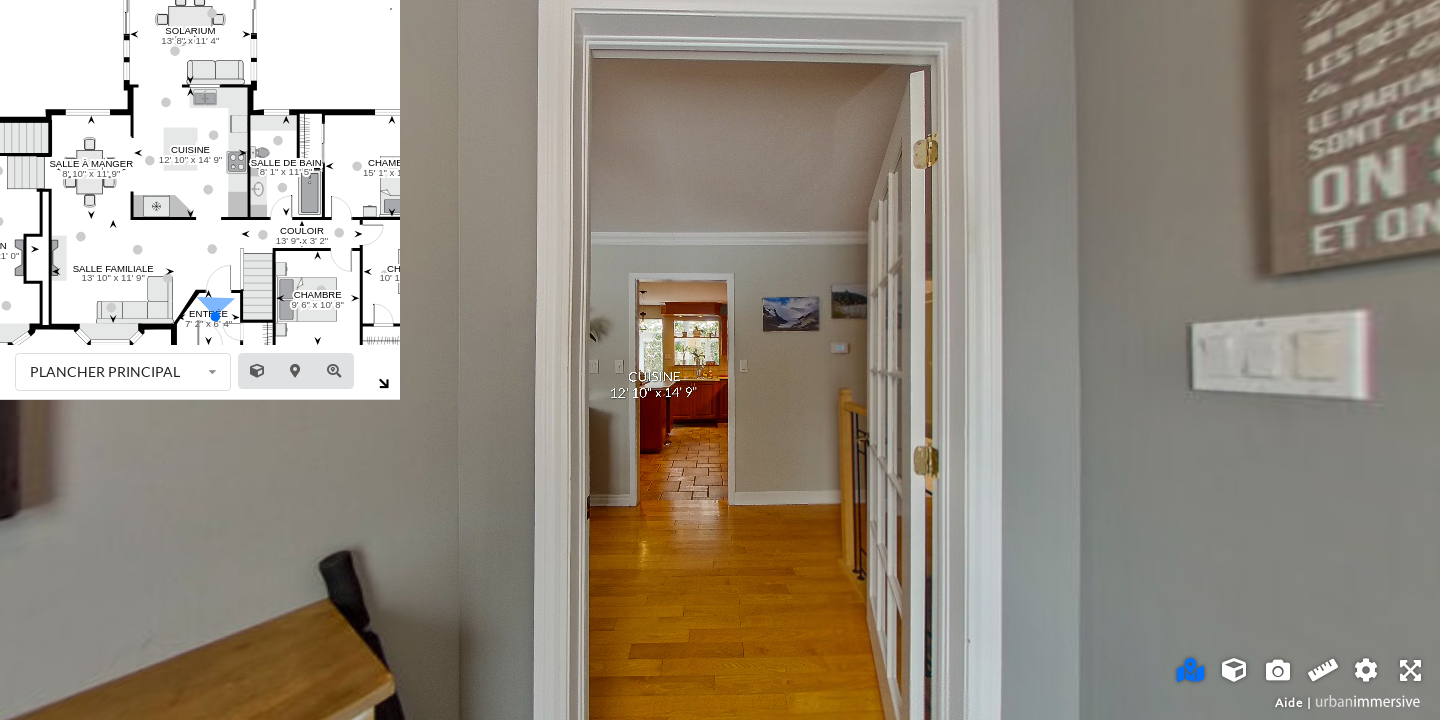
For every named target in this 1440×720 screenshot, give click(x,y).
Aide (1289, 702)
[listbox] (123, 372)
